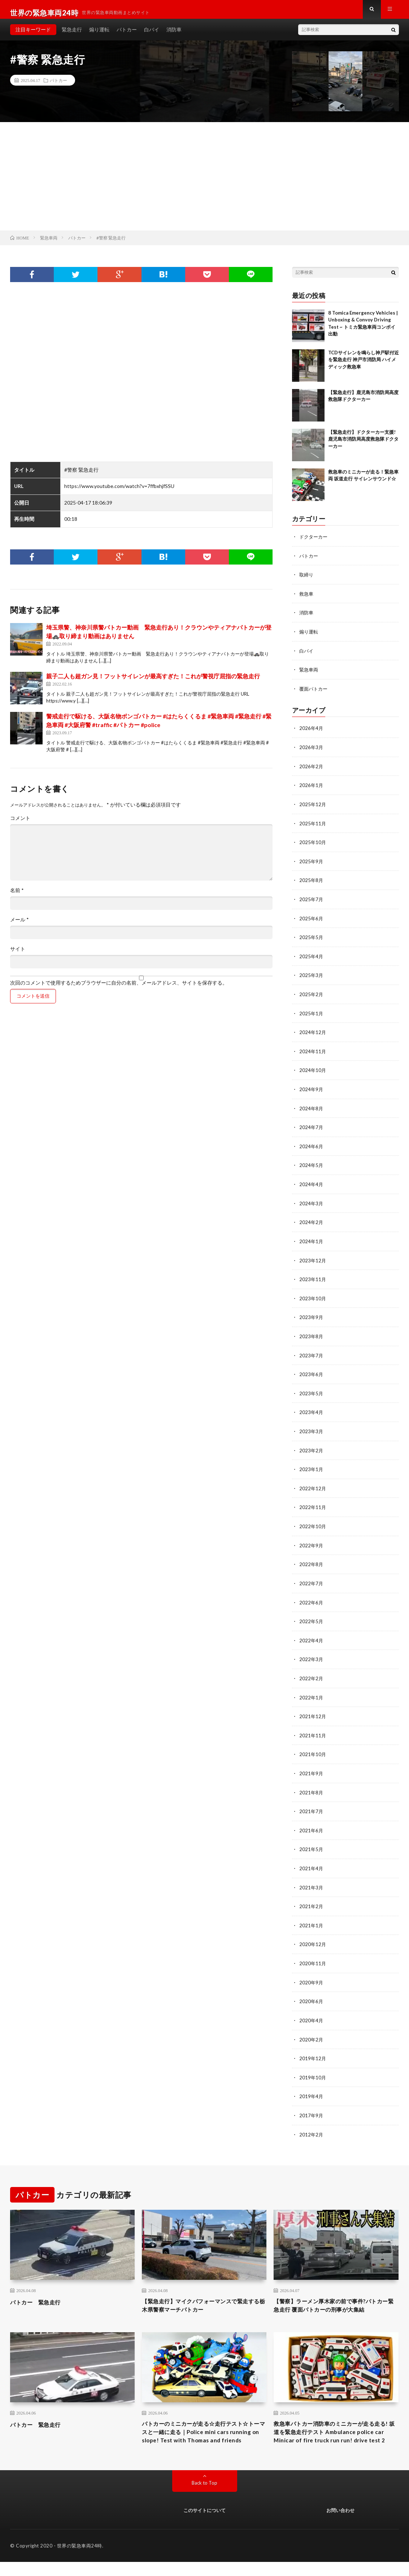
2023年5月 (311, 1390)
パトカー (127, 36)
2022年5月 (311, 1615)
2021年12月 (313, 1709)
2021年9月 (311, 1766)
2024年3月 (311, 1202)
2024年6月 (311, 1146)
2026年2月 (311, 770)
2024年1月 (311, 1240)
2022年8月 (311, 1559)
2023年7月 (311, 1352)
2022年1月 (311, 1690)
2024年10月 (313, 1071)
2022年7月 (311, 1578)
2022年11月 (313, 1503)
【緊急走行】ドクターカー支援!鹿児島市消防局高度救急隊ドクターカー (363, 445)
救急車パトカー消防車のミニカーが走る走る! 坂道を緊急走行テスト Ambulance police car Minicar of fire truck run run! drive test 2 (334, 2439)
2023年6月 (311, 1371)
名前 (17, 896)
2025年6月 (311, 920)
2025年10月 (313, 845)
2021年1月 (311, 1916)
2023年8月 (311, 1334)
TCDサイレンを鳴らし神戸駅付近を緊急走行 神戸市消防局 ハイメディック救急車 (363, 366)
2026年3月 (311, 751)
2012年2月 (311, 2122)
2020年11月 (313, 1953)
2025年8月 (311, 883)
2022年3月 (311, 1653)
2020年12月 (313, 1935)
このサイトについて (204, 2525)
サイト (17, 955)
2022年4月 (311, 1634)
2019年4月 (311, 2085)
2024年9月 (311, 1089)
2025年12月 (313, 808)
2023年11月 (313, 1277)
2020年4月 (311, 2010)
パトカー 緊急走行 (40, 2290)
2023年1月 (311, 1465)
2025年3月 (311, 977)
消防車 (174, 36)
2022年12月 (313, 1484)
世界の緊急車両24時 (79, 2560)
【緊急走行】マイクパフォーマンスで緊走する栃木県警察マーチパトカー (202, 2295)
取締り (306, 581)
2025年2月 (311, 996)
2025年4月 (311, 958)
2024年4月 (311, 1183)
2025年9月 (311, 864)
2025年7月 (311, 902)
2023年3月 (311, 1428)
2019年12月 (313, 2047)
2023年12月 (313, 1258)
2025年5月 (311, 939)
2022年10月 (313, 1521)
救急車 (306, 599)
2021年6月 (311, 1822)
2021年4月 (311, 1860)
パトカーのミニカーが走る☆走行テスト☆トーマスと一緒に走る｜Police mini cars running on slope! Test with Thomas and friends (202, 2439)
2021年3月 (311, 1878)
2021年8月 (311, 1784)
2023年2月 (311, 1446)
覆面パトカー (314, 693)
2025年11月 (313, 827)
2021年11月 (313, 1728)
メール (19, 926)
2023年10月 (313, 1296)
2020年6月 (311, 1991)
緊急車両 (309, 674)
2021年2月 (311, 1897)
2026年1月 (311, 789)
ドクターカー (314, 543)
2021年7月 (311, 1803)
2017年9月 (311, 2104)
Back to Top (204, 2497)
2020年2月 (311, 2029)
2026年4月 (311, 733)
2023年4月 (311, 1409)
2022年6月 (311, 1597)
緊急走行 (72, 36)
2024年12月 (313, 1033)
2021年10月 (313, 1747)
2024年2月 (311, 1221)
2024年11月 (313, 1052)
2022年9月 (311, 1540)
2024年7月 (311, 1127)
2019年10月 (313, 2066)
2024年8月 (311, 1108)
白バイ (151, 36)
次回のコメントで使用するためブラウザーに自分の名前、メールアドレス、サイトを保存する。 (118, 989)
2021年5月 (311, 1841)
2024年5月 (311, 1165)
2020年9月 (311, 1972)
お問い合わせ (340, 2525)
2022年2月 (311, 1672)
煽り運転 (99, 36)
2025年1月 (311, 1014)
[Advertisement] (204, 182)
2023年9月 (311, 1315)
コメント (20, 824)
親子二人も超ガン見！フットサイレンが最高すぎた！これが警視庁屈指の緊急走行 (153, 682)
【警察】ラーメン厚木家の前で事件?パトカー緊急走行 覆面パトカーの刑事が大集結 (335, 2300)
